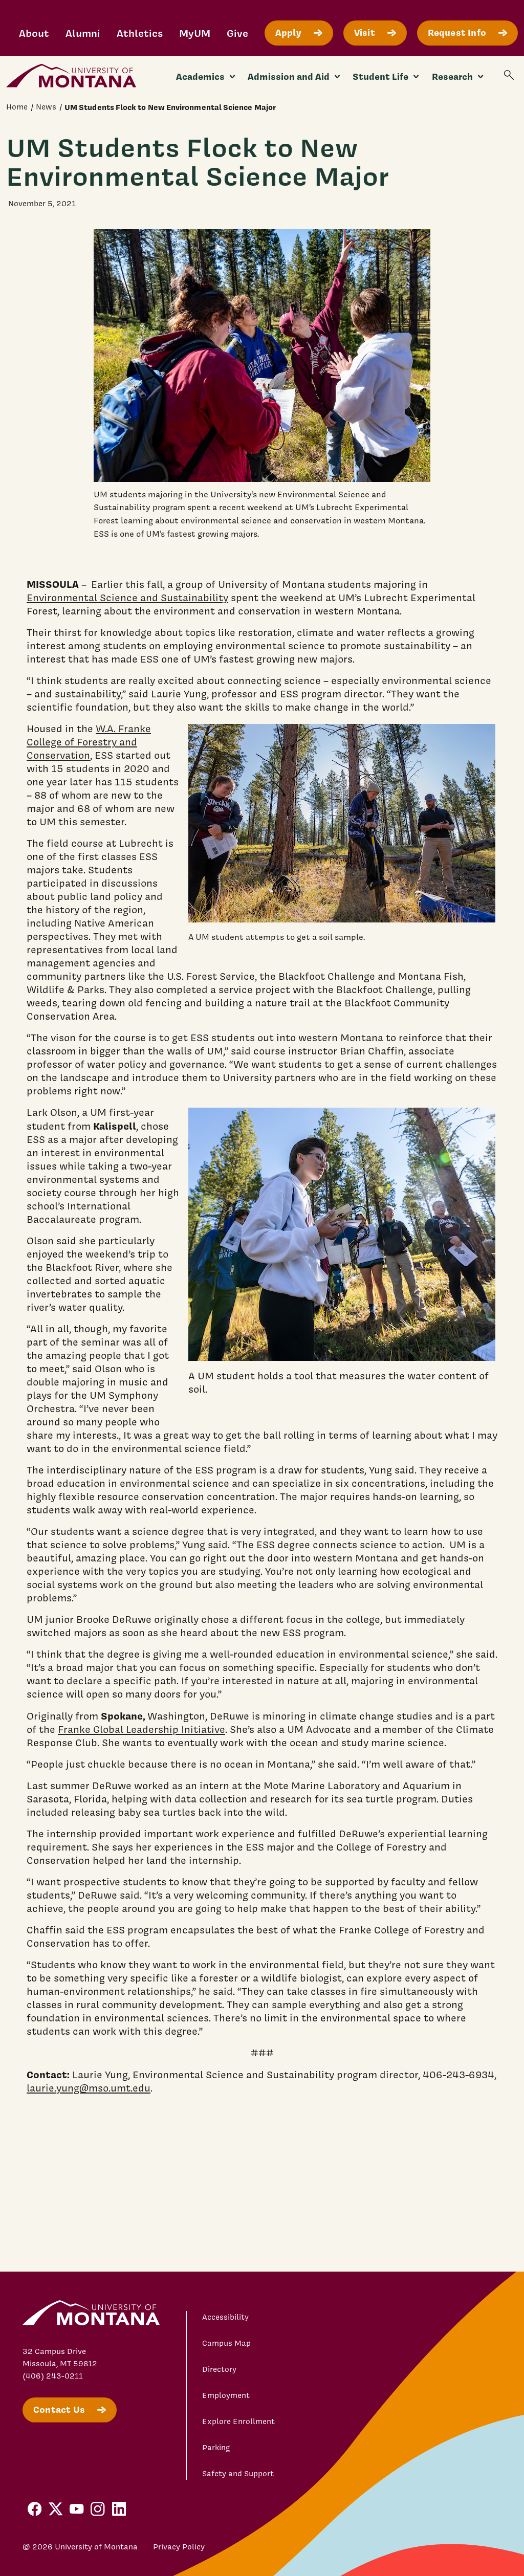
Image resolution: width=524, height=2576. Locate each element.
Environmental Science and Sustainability (127, 597)
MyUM (194, 33)
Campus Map (226, 2343)
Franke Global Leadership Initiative (141, 1729)
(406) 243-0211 (53, 2376)
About (34, 33)
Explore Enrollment (238, 2421)
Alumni (83, 33)
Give (237, 33)
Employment (226, 2395)
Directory (219, 2369)
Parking (216, 2447)
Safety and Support (238, 2474)
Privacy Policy (179, 2547)
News (46, 107)
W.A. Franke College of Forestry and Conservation (89, 742)
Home (17, 107)
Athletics (140, 33)
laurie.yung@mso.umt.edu (88, 2088)
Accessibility (225, 2317)
